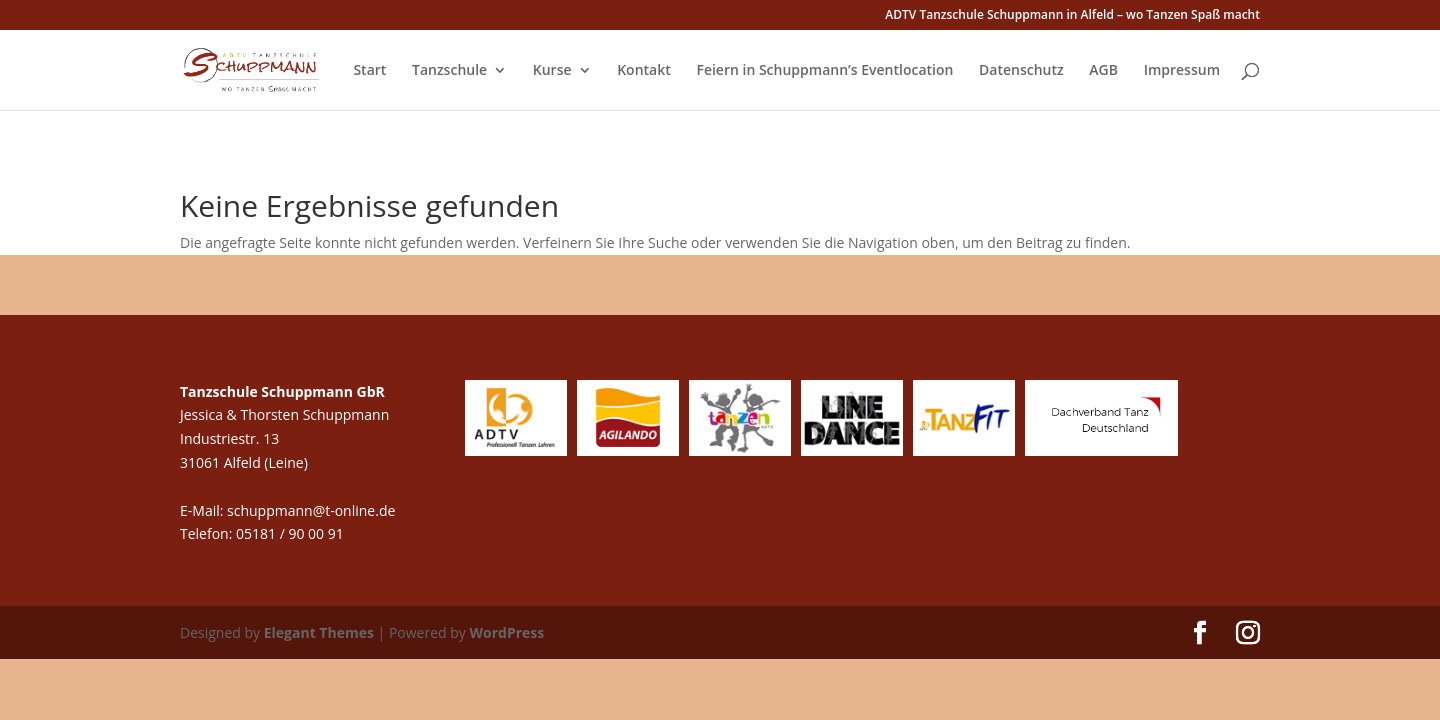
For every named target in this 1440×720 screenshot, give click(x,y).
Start (369, 71)
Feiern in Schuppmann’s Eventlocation (824, 71)
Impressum (1182, 71)
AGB (1103, 71)
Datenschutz (1021, 71)
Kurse (552, 71)
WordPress (506, 632)
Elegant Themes (319, 632)
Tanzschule (449, 71)
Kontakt (644, 71)
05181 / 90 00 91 (291, 533)
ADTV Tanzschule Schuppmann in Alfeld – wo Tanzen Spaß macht (1072, 16)
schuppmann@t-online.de (311, 510)
